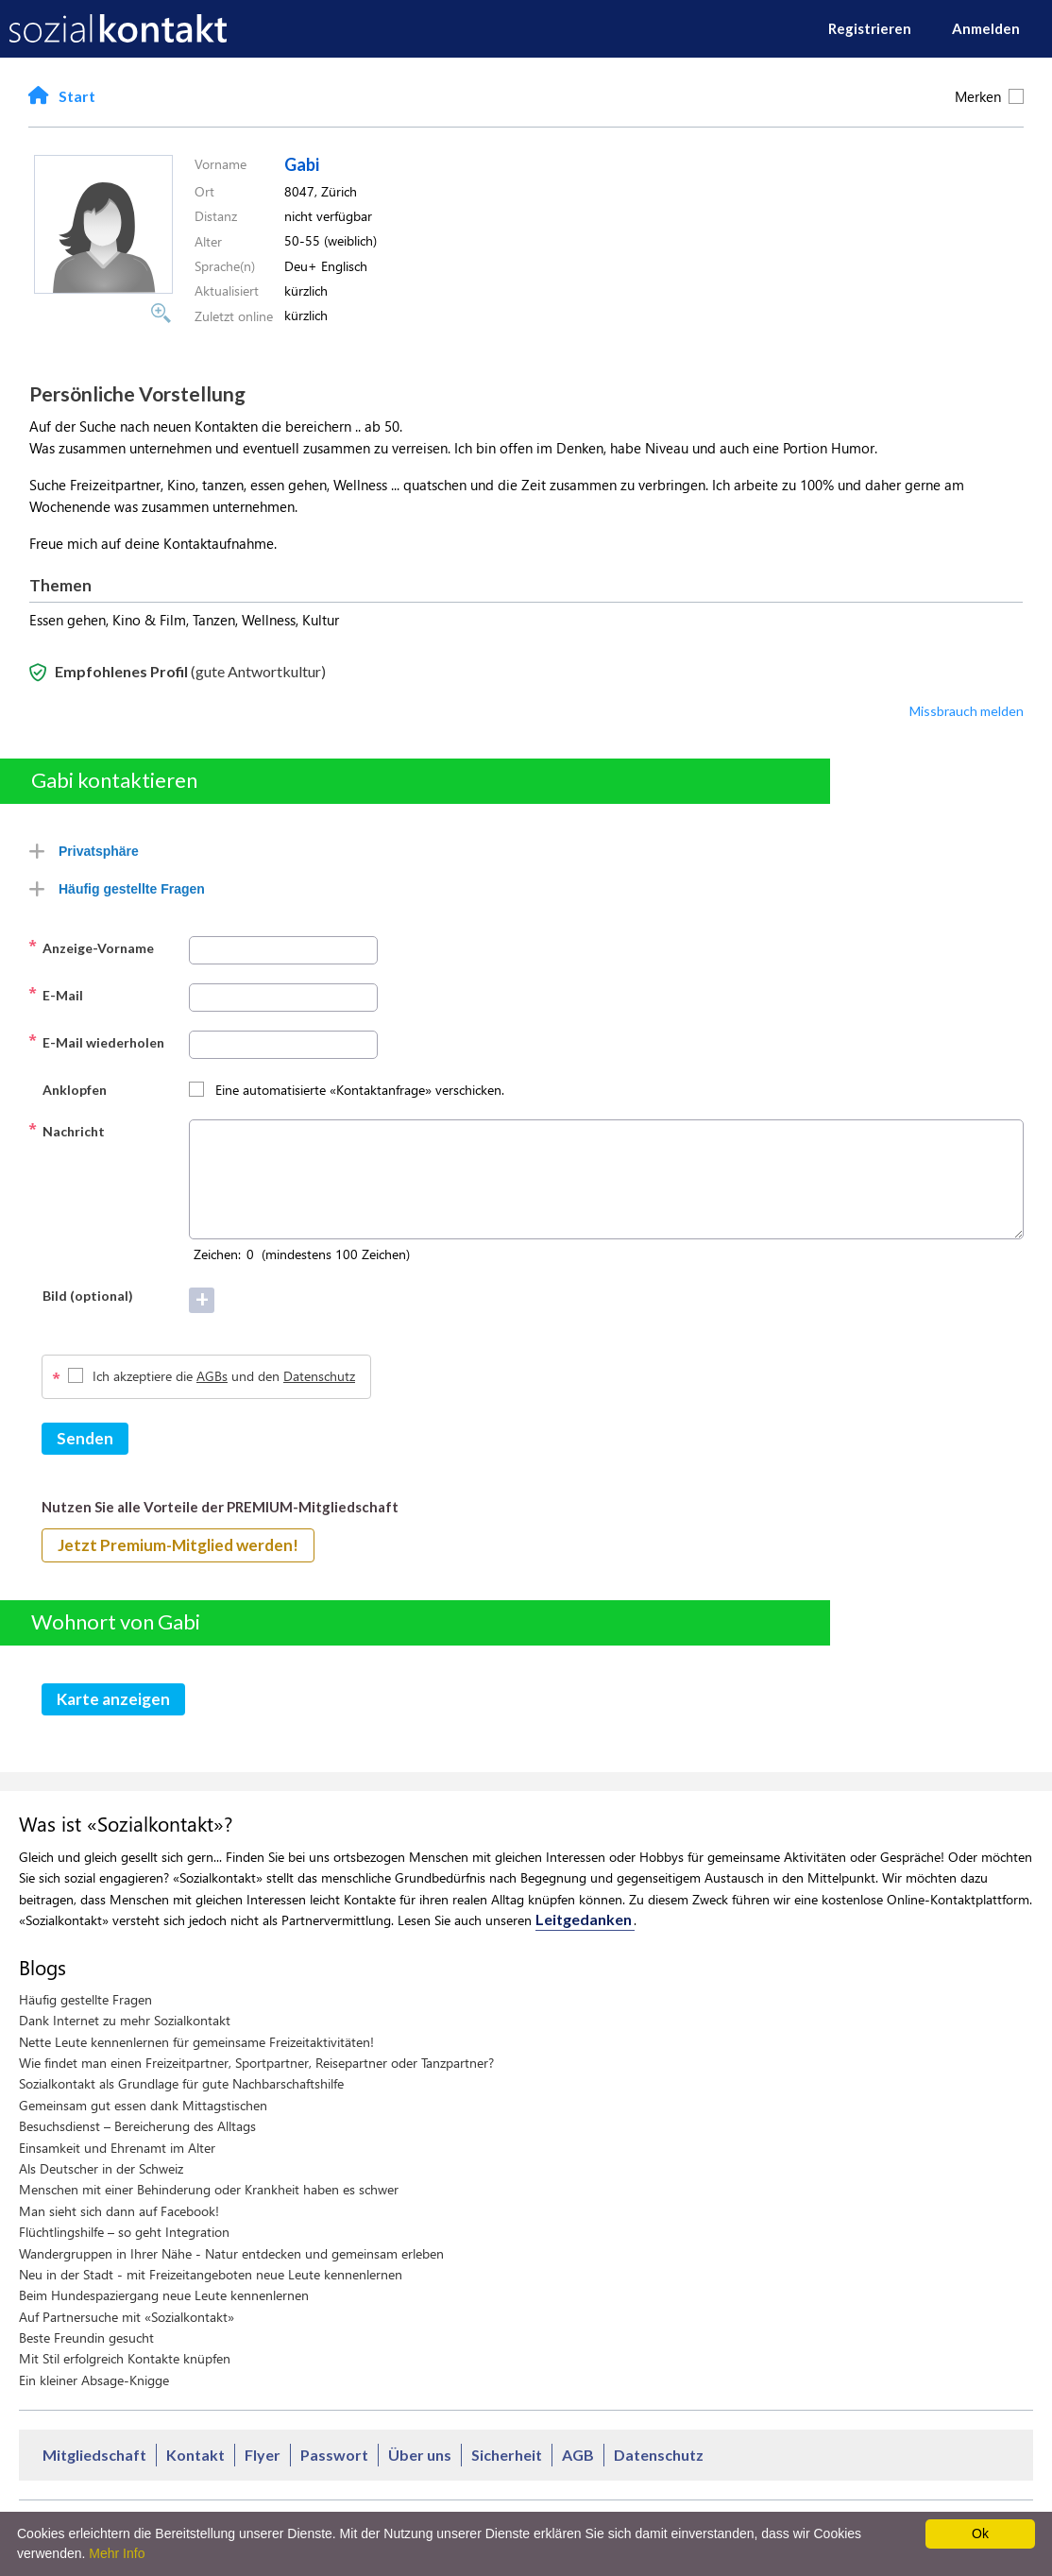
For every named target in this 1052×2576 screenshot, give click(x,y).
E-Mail (55, 993)
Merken (989, 96)
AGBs (212, 1376)
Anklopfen (67, 1088)
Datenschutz (319, 1376)
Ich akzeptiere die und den (224, 1376)
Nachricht (66, 1129)
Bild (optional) (80, 1294)
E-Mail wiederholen (96, 1040)
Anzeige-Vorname (91, 946)
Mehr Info (116, 2553)
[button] (103, 288)
